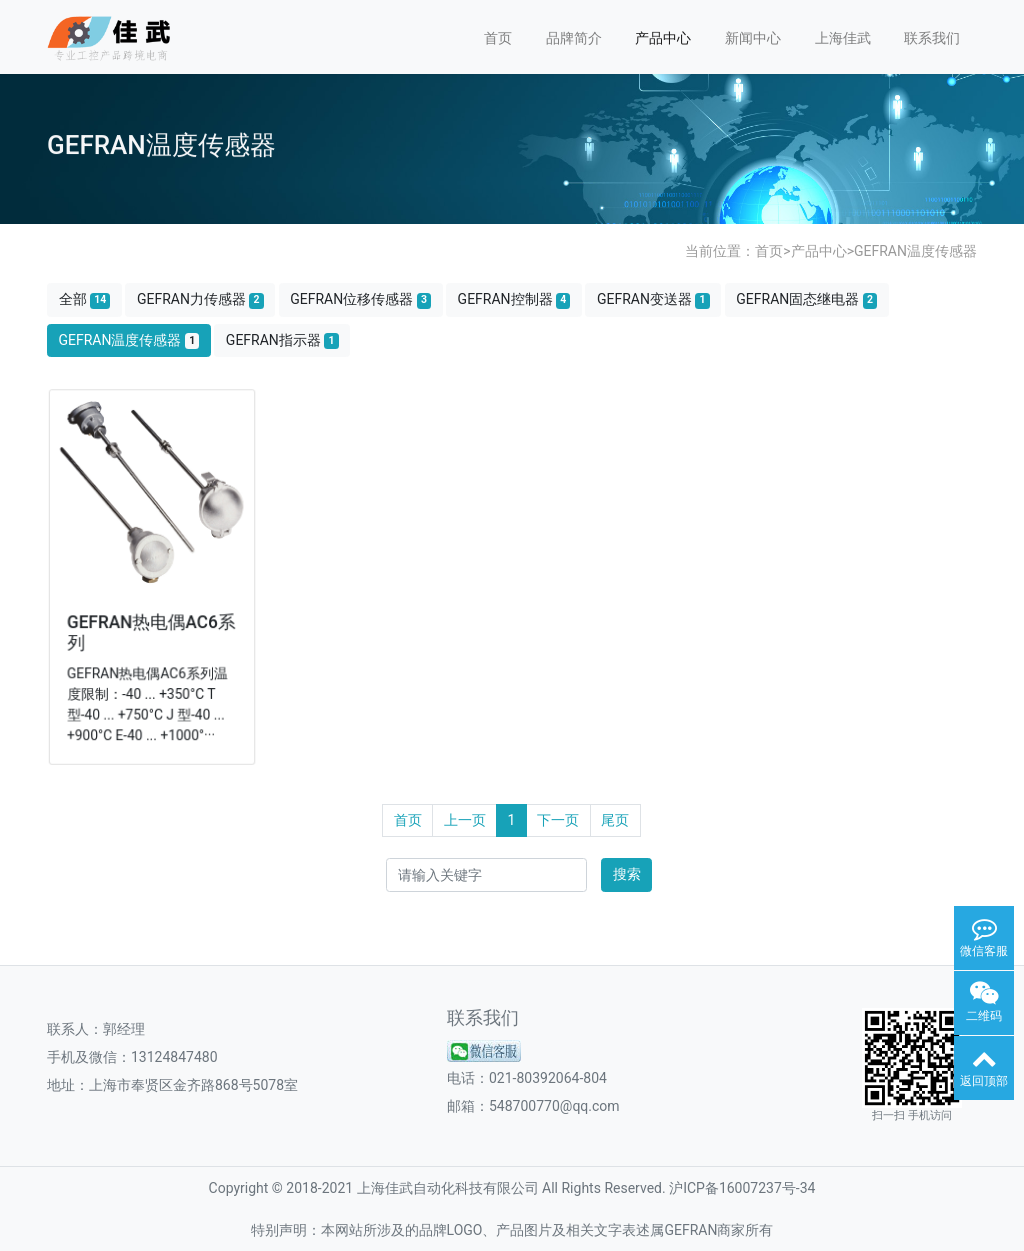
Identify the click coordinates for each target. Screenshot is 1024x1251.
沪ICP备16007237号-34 (742, 1188)
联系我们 (932, 38)
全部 (85, 299)
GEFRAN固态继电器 (806, 299)
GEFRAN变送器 (653, 299)
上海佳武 (843, 38)
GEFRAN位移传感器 (360, 299)
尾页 (615, 820)
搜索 (627, 874)
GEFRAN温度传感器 (915, 251)
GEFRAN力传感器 (200, 299)
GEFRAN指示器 (282, 340)
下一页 (558, 820)
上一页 (465, 820)
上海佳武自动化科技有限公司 (448, 1188)
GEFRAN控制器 (514, 299)
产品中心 (663, 38)
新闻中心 (753, 38)
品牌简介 (574, 38)
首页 (498, 38)
